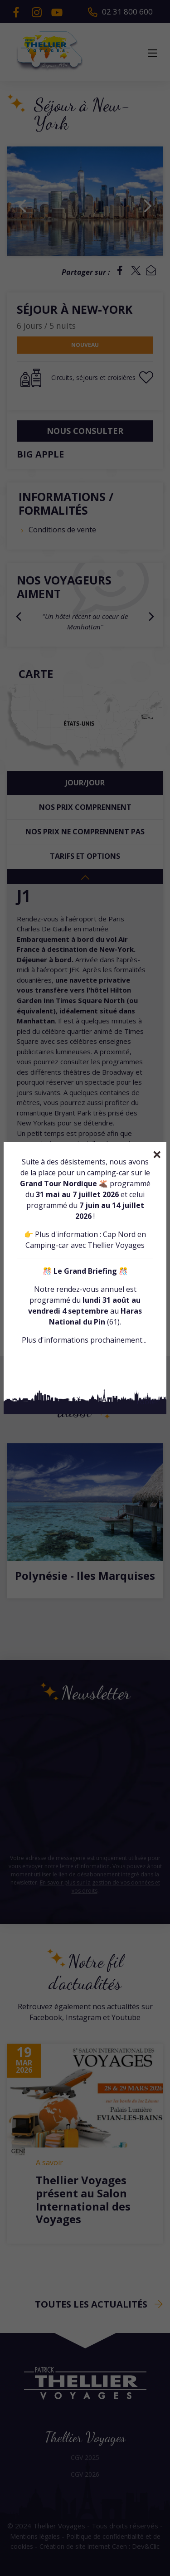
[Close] (157, 1154)
